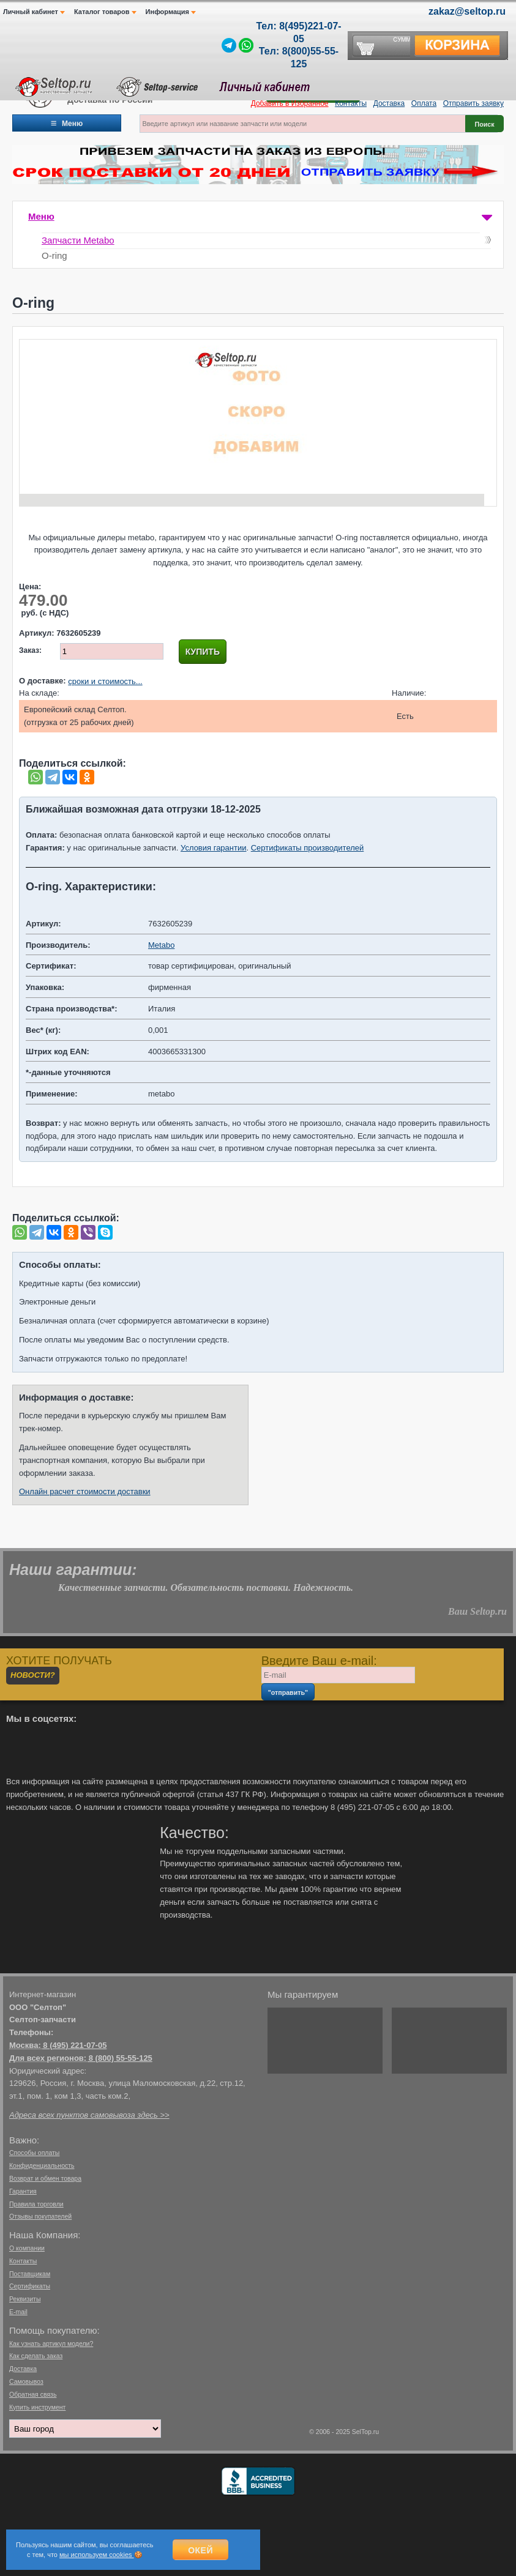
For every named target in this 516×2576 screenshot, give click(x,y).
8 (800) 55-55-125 (120, 2058)
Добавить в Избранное (290, 103)
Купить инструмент (37, 2407)
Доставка (389, 103)
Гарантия (23, 2191)
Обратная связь (32, 2394)
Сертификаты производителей (307, 847)
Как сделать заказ (35, 2355)
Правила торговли (36, 2204)
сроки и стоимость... (105, 681)
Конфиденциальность (42, 2165)
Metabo (161, 945)
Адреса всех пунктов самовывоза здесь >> (89, 2115)
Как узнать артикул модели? (51, 2343)
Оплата (423, 103)
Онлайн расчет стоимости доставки (85, 1491)
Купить (202, 652)
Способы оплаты (34, 2152)
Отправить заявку (473, 103)
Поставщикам (29, 2273)
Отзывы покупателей (40, 2216)
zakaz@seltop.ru (467, 11)
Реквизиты (24, 2298)
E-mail (18, 2311)
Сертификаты (29, 2286)
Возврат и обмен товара (45, 2178)
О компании (27, 2248)
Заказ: (30, 650)
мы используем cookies (96, 2554)
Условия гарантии (213, 847)
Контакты (351, 103)
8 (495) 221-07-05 (75, 2045)
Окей (200, 2550)
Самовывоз (26, 2381)
